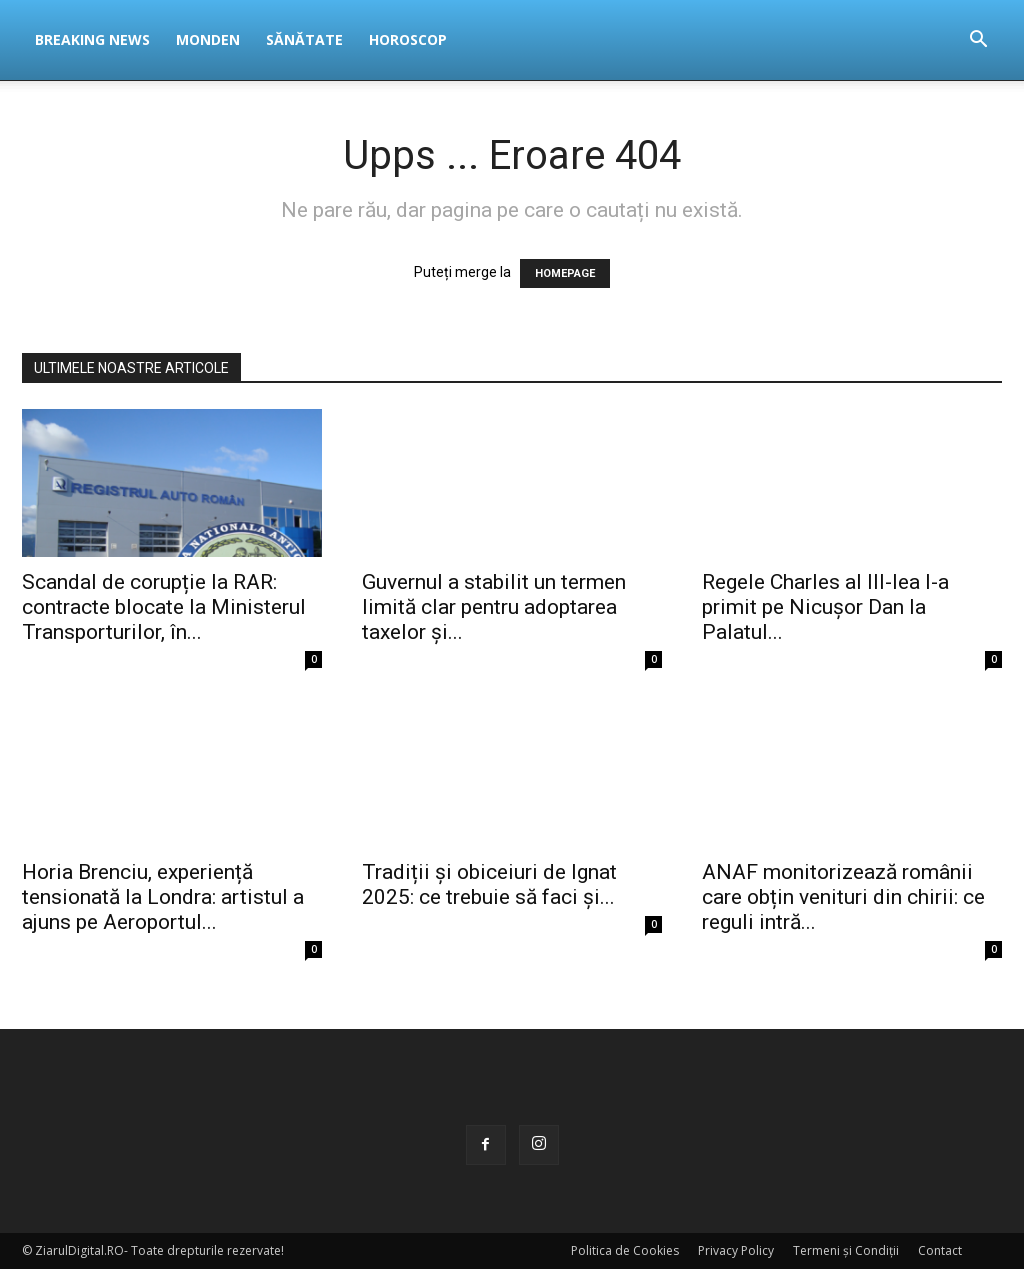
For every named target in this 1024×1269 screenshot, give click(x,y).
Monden (208, 39)
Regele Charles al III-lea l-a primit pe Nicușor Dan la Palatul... (825, 607)
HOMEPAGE (565, 273)
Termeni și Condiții (846, 1250)
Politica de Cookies (625, 1250)
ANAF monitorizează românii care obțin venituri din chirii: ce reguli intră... (843, 897)
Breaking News (92, 39)
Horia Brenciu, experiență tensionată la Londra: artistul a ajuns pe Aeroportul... (163, 897)
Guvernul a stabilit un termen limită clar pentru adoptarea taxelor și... (494, 607)
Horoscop (408, 39)
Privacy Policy (736, 1250)
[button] (978, 41)
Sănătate (304, 39)
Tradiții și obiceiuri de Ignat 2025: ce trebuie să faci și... (489, 884)
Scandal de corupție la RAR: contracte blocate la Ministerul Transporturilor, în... (164, 607)
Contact (940, 1250)
